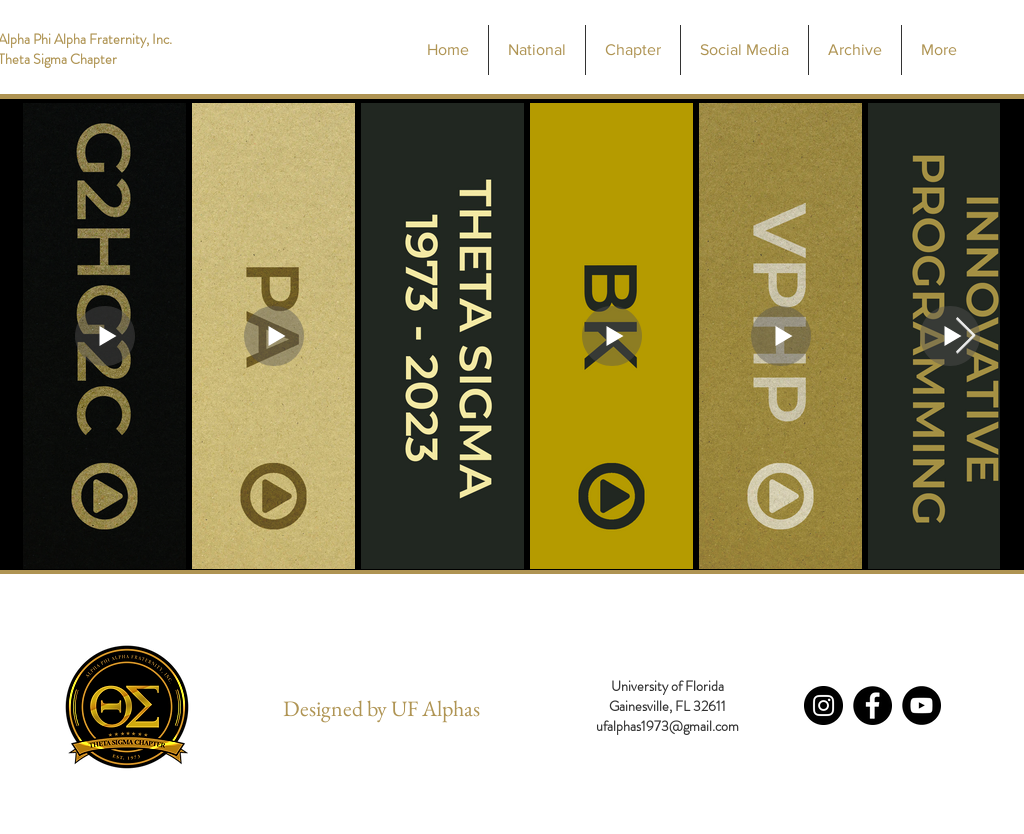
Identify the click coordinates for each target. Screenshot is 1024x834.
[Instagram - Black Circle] (823, 705)
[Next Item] (965, 336)
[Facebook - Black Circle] (872, 705)
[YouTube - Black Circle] (921, 705)
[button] (632, 50)
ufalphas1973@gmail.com (667, 726)
